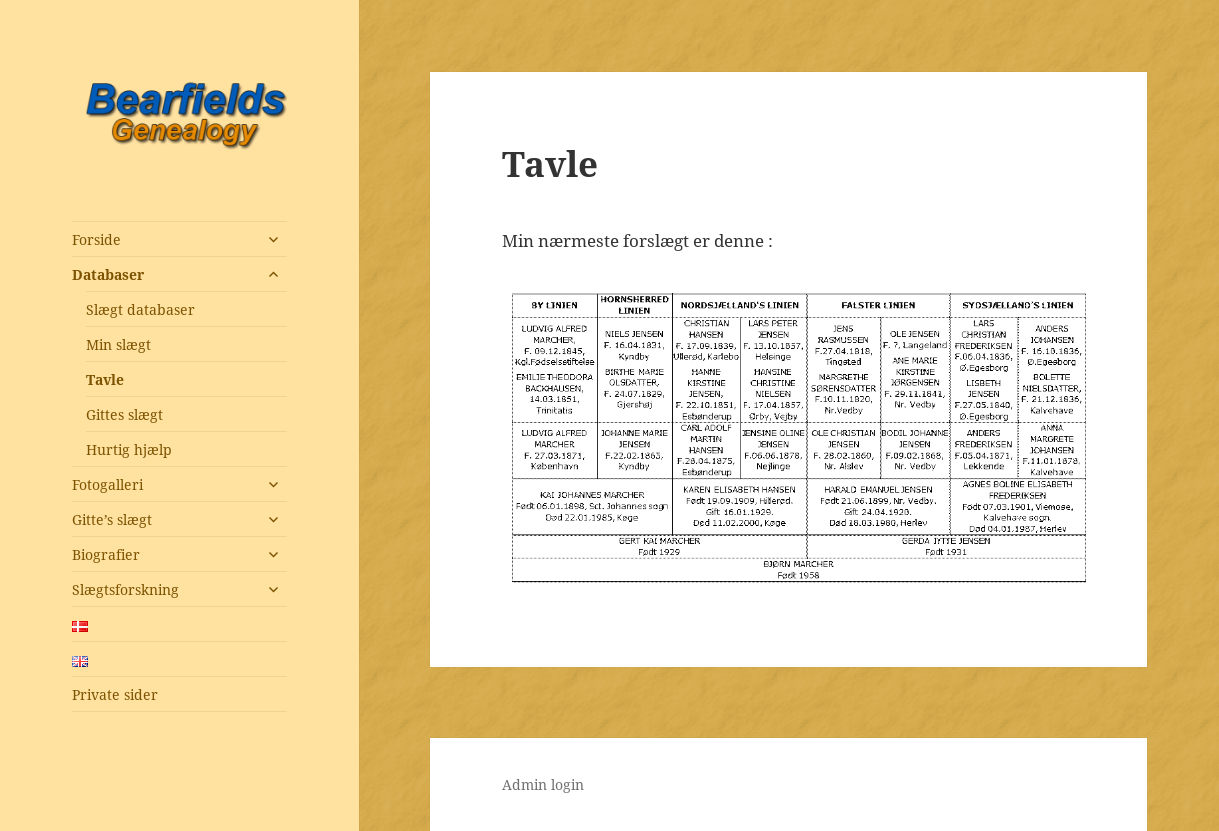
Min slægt (118, 344)
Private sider (115, 694)
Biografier (106, 554)
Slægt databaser (140, 309)
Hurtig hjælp (129, 449)
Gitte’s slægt (112, 519)
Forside (96, 239)
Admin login (543, 784)
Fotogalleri (107, 484)
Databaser (108, 274)
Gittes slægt (124, 414)
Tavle (105, 379)
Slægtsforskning (125, 589)
